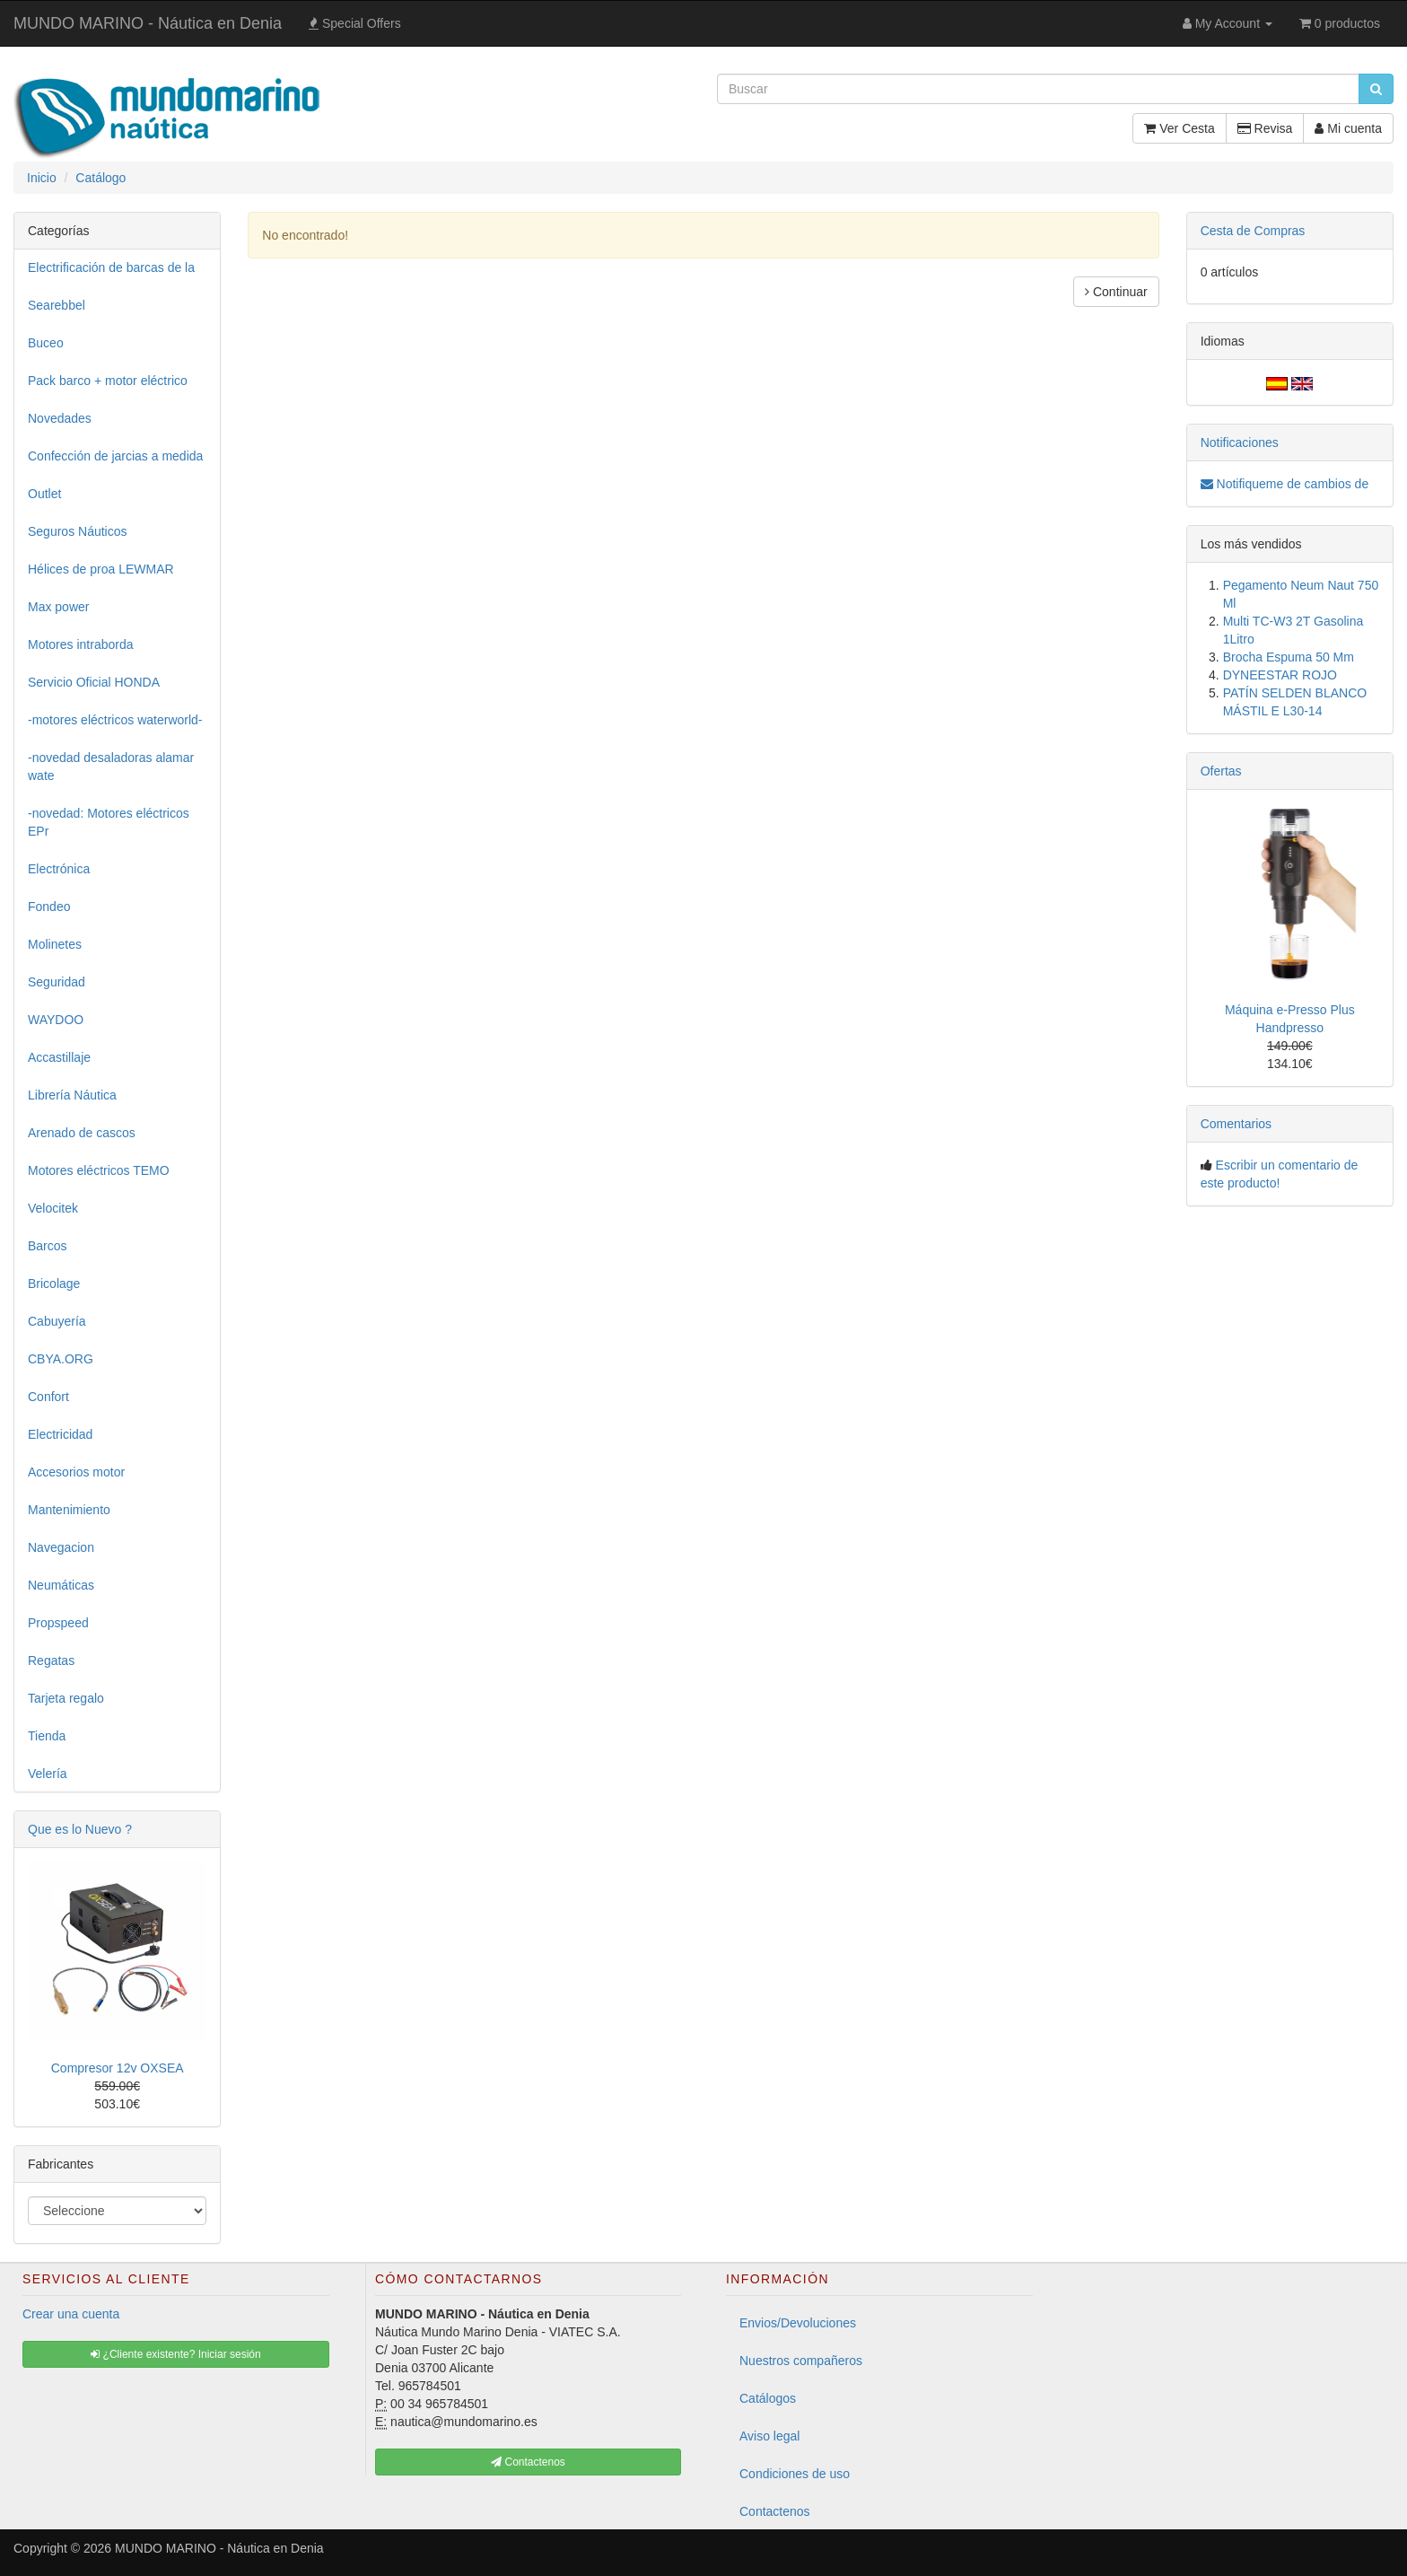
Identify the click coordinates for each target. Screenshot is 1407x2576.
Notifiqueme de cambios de (1285, 484)
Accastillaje (59, 1057)
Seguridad (56, 982)
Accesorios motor (76, 1472)
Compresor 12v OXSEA (117, 2068)
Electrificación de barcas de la (111, 267)
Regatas (51, 1660)
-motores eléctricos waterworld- (115, 720)
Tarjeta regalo (66, 1698)
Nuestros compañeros (800, 2360)
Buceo (46, 343)
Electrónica (59, 869)
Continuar (1116, 292)
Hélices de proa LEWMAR (101, 569)
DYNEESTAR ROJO (1280, 675)
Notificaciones (1240, 442)
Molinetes (55, 944)
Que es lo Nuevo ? (80, 1829)
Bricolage (54, 1283)
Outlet (44, 493)
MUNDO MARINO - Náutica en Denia (147, 23)
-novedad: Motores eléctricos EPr (108, 822)
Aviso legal (769, 2436)
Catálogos (767, 2398)
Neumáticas (61, 1585)
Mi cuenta (1348, 128)
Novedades (60, 418)
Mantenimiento (69, 1510)
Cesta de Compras (1253, 230)
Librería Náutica (72, 1095)
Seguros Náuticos (77, 531)
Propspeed (58, 1623)
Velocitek (53, 1208)
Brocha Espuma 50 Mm (1288, 657)
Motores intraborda (81, 644)
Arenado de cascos (81, 1133)
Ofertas (1221, 771)
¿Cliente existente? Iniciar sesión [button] (175, 2354)
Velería (47, 1773)
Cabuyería (57, 1321)
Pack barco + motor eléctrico (108, 380)
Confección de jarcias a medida (115, 456)
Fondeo (49, 906)
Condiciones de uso (794, 2473)
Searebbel (56, 305)
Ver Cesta (1179, 128)
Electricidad (60, 1434)
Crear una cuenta (70, 2314)
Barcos (47, 1246)
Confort (48, 1396)
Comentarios (1236, 1124)
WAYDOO (55, 1019)
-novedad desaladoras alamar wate (111, 766)
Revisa (1265, 128)
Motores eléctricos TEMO (99, 1170)
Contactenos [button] (528, 2462)
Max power (58, 607)
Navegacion (61, 1547)
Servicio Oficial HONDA (94, 682)
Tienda (47, 1736)
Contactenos (774, 2511)
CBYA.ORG (60, 1359)
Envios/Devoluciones (797, 2323)
